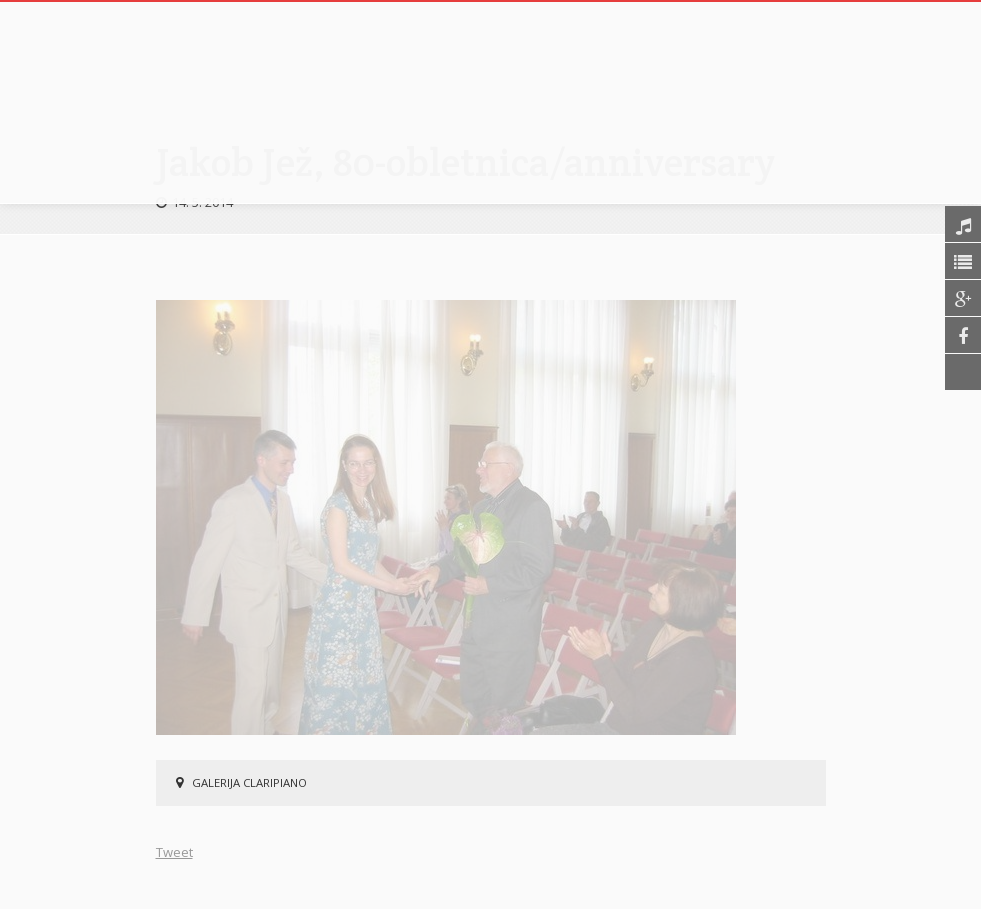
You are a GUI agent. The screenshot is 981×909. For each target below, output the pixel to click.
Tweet (174, 852)
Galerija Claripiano (249, 782)
